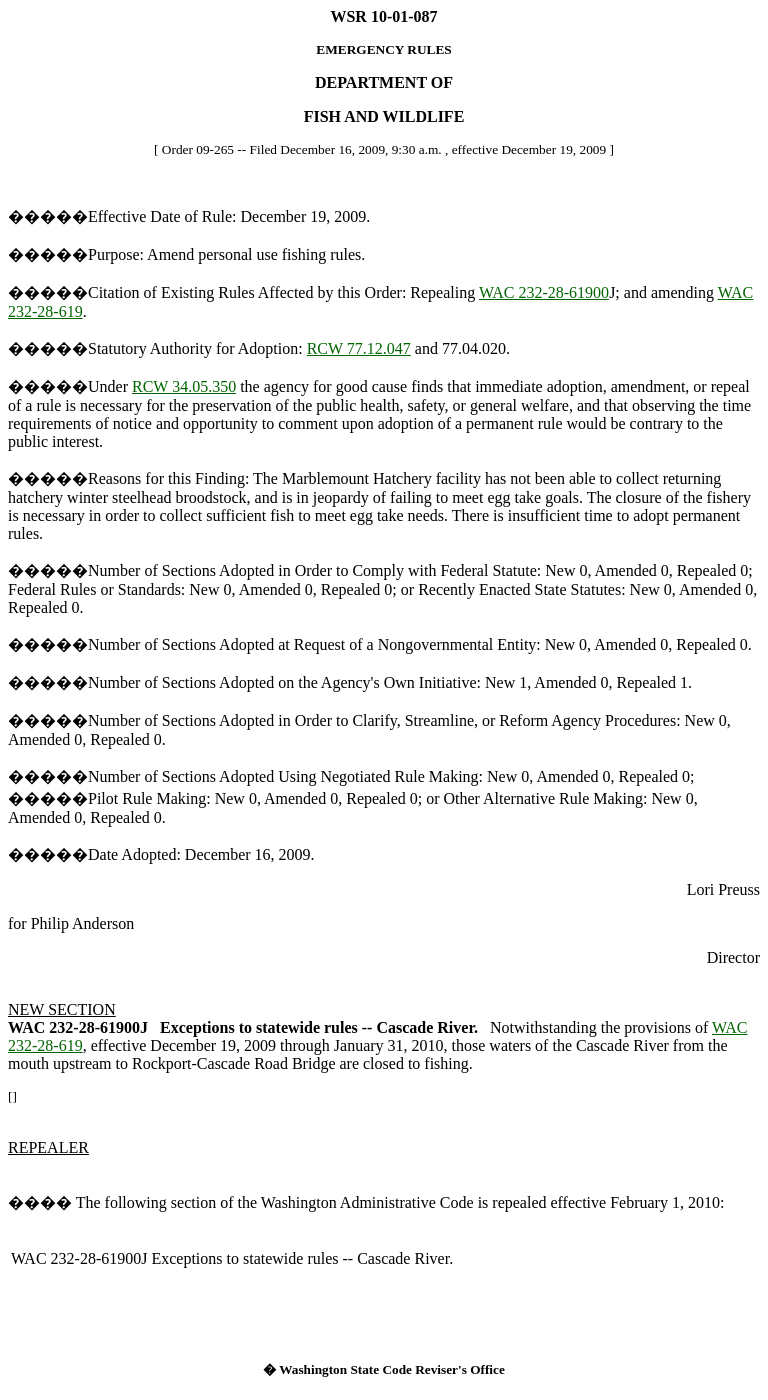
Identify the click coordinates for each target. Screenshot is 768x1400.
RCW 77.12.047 (359, 348)
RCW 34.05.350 (184, 386)
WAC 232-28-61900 (544, 292)
